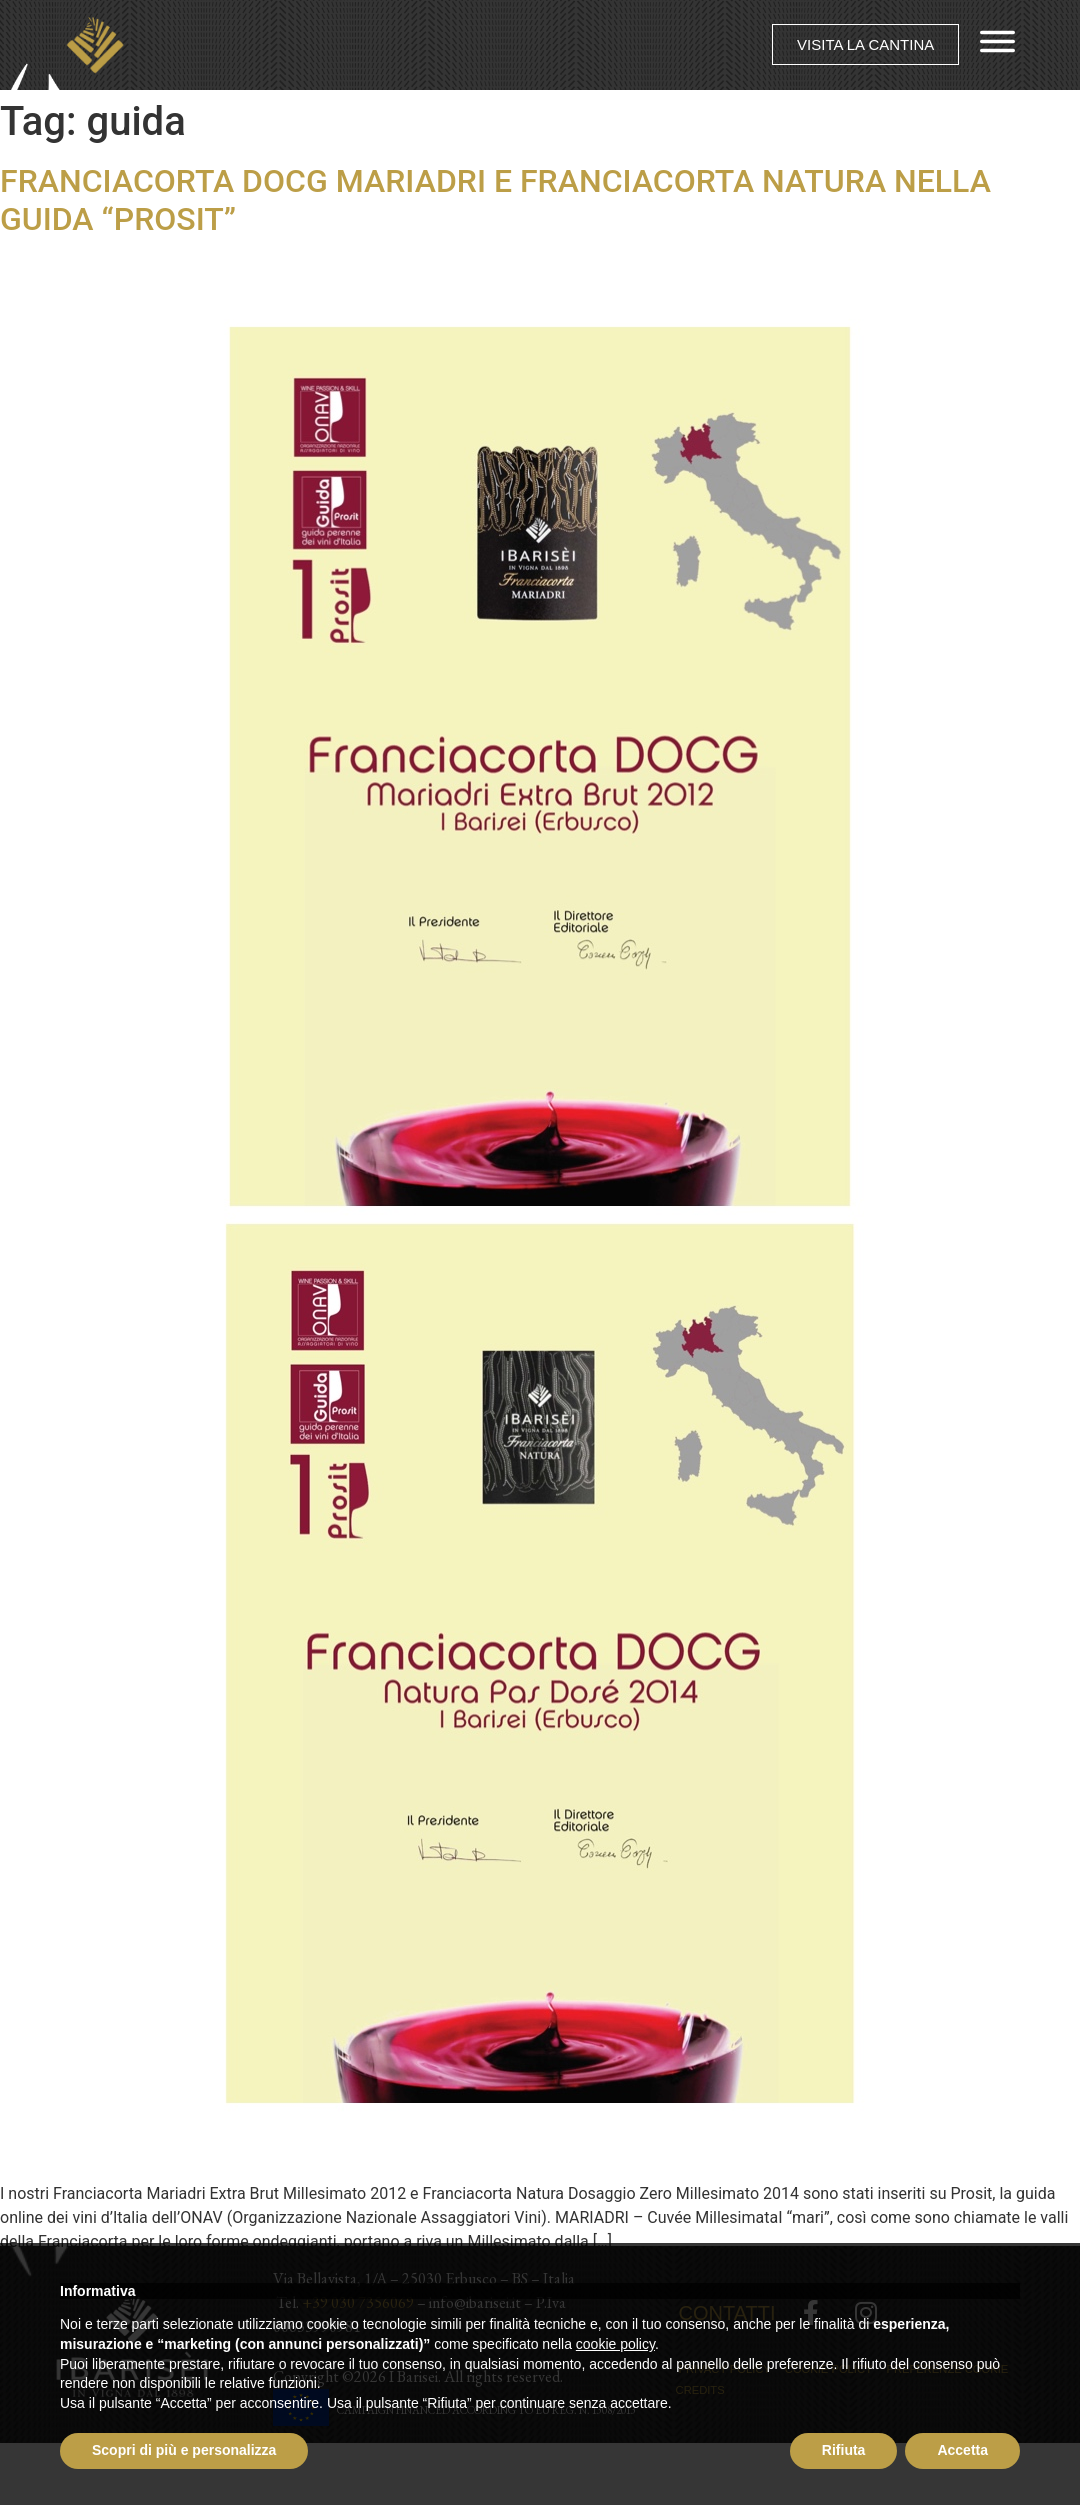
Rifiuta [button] (844, 2450)
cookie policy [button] (615, 2344)
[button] (865, 45)
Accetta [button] (962, 2450)
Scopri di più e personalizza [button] (184, 2450)
